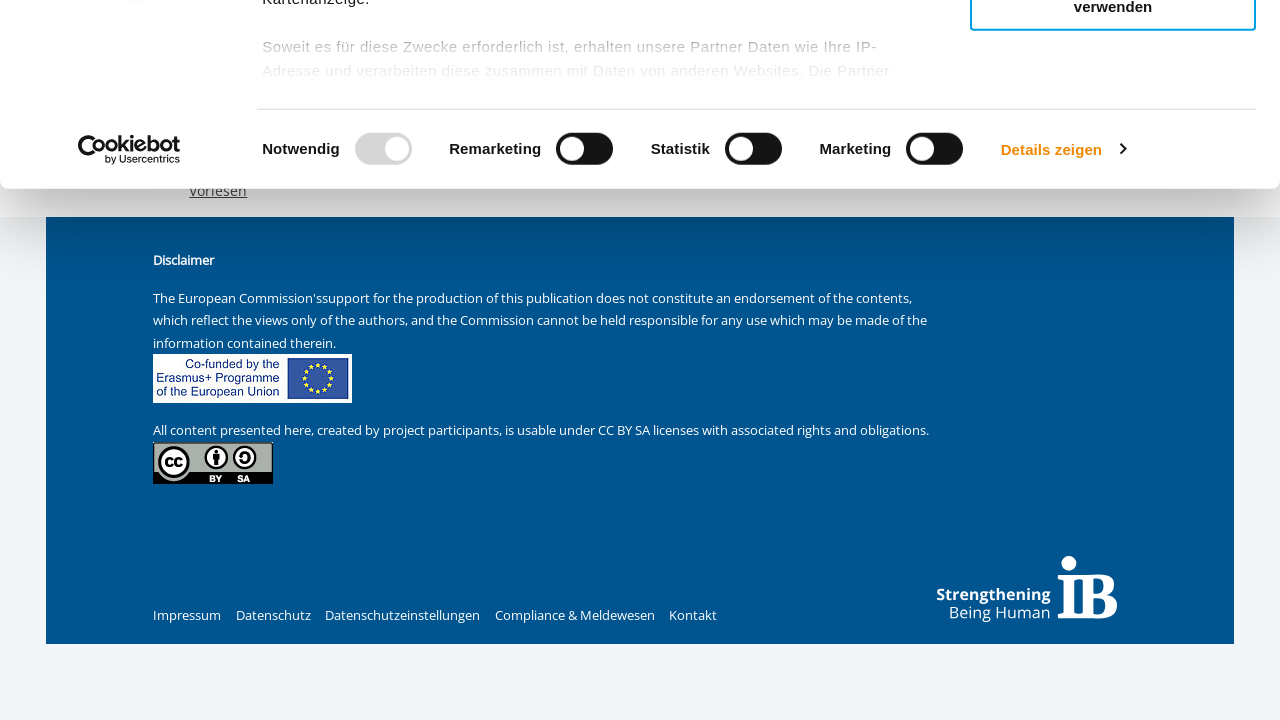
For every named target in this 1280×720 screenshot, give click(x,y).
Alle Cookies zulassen (1113, 48)
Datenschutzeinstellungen (402, 615)
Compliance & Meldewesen (575, 615)
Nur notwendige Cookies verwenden (1113, 169)
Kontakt (693, 615)
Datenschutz (273, 615)
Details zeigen (1051, 319)
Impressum (187, 615)
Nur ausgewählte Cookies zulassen (1113, 105)
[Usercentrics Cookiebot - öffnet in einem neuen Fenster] (129, 320)
